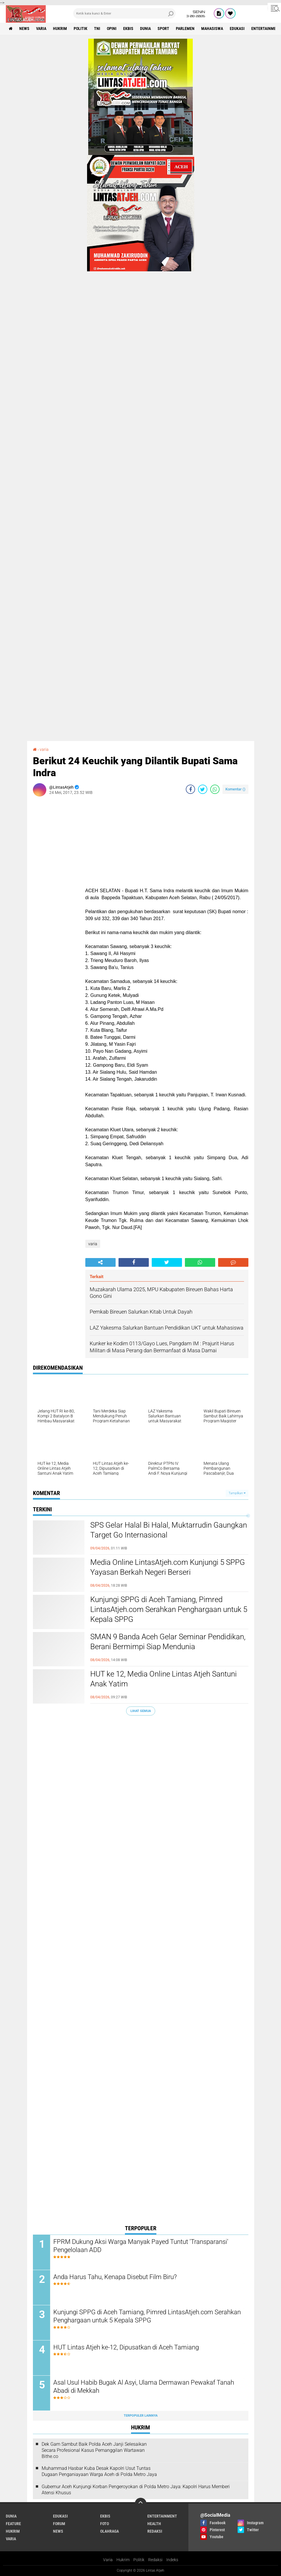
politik (80, 28)
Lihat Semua (140, 1711)
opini (111, 28)
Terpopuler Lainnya (141, 2416)
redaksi (154, 2531)
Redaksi (155, 2559)
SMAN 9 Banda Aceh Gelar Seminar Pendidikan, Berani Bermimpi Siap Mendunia (167, 1641)
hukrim (60, 28)
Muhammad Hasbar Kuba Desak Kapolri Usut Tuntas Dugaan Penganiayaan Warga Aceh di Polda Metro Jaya (99, 2471)
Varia (108, 2559)
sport (163, 28)
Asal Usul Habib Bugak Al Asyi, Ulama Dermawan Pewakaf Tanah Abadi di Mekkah (143, 2387)
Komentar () (235, 789)
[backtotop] (140, 2503)
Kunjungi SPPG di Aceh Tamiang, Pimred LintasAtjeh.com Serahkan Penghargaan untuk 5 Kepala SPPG (168, 1609)
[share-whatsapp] (215, 789)
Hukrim (123, 2559)
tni (97, 28)
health (154, 2523)
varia (41, 28)
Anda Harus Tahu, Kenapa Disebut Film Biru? (115, 2277)
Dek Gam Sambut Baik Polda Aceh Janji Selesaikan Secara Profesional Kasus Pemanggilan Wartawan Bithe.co (94, 2450)
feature (13, 2523)
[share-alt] (100, 1262)
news (24, 28)
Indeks (172, 2559)
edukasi (237, 28)
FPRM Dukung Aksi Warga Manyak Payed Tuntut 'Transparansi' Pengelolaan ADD (140, 2246)
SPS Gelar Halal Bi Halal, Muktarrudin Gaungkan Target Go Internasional (168, 1530)
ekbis (128, 28)
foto (104, 2523)
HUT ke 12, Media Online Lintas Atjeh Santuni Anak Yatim (163, 1679)
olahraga (109, 2531)
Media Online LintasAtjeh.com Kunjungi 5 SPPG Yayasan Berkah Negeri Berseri (167, 1567)
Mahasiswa (212, 28)
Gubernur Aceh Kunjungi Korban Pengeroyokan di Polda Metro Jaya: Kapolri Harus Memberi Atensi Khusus (136, 2489)
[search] (124, 13)
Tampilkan (237, 1493)
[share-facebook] (190, 789)
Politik (138, 2559)
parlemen (185, 28)
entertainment (162, 2516)
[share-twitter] (202, 789)
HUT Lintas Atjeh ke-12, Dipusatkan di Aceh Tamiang (126, 2347)
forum (59, 2523)
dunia (145, 28)
